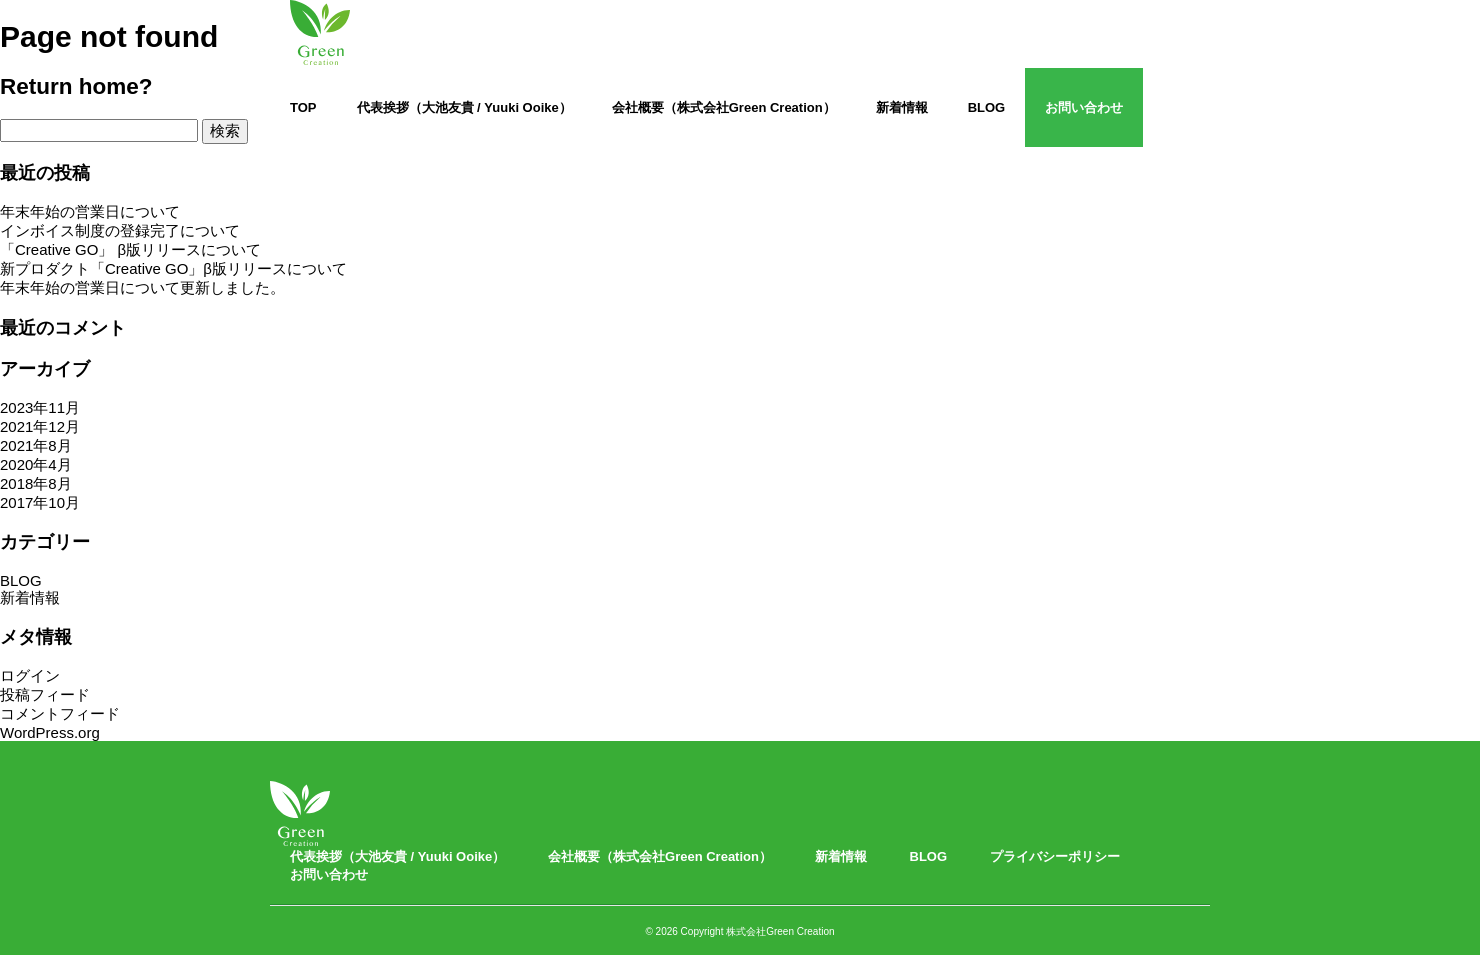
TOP (303, 107)
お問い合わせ (1084, 107)
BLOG (987, 107)
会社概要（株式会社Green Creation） (724, 107)
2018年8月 (36, 483)
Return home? (76, 86)
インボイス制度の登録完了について (120, 230)
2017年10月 (40, 502)
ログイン (30, 675)
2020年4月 (36, 464)
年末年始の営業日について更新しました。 (142, 287)
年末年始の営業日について (90, 211)
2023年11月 (40, 407)
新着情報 (902, 107)
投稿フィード (45, 694)
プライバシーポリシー (1055, 856)
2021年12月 (40, 426)
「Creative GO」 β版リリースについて (130, 249)
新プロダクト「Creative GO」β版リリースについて (173, 268)
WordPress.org (50, 732)
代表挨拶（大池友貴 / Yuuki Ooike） (464, 107)
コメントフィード (60, 713)
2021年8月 (36, 445)
